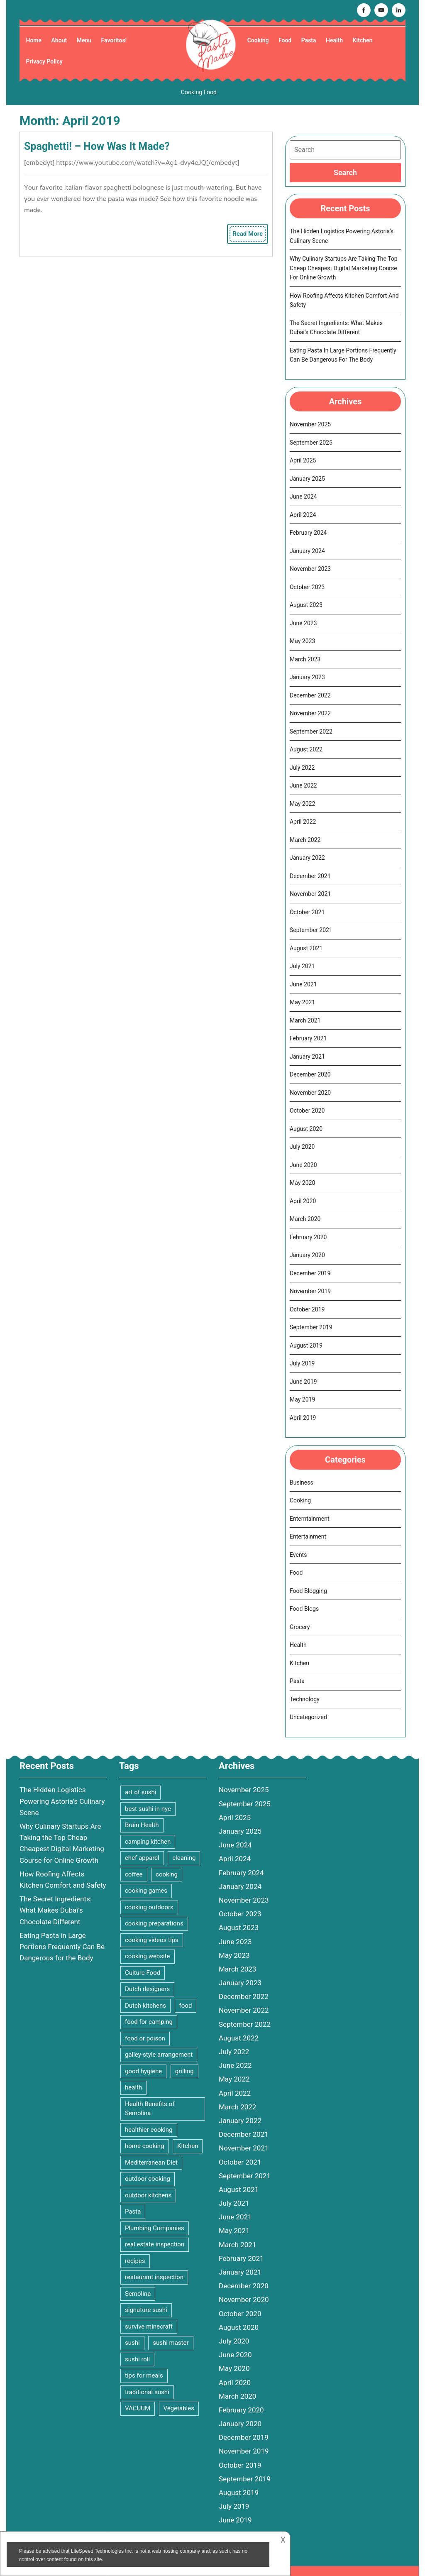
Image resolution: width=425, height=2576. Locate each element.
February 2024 (308, 532)
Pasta (308, 40)
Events (298, 1554)
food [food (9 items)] (185, 2005)
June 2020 (303, 1165)
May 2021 (302, 1002)
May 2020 (302, 1182)
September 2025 (311, 442)
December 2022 (310, 695)
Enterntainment (310, 1518)
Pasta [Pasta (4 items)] (133, 2211)
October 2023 (307, 587)
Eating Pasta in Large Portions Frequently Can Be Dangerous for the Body (62, 1946)
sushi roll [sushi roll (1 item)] (137, 2359)
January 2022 (307, 857)
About (59, 40)
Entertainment (308, 1536)
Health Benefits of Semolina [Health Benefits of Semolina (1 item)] (149, 2108)
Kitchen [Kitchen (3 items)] (187, 2146)
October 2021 (307, 912)
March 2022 (305, 840)
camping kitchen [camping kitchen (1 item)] (148, 1841)
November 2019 (310, 1291)
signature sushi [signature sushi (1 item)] (146, 2310)
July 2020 (302, 1146)
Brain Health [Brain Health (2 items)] (142, 1825)
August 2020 (306, 1128)
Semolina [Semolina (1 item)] (138, 2293)
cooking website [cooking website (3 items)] (147, 1956)
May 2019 (302, 1399)
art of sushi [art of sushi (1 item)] (140, 1792)
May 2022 (302, 803)
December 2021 (310, 876)
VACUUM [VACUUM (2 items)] (137, 2408)
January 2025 (307, 478)
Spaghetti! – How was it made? (97, 146)
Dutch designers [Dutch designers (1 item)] (147, 1989)
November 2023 (310, 568)
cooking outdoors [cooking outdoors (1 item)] (149, 1907)
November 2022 (310, 713)
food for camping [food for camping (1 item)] (149, 2022)
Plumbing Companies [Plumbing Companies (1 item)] (154, 2228)
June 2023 (303, 623)
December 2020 (310, 1074)
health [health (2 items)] (133, 2087)
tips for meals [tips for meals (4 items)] (144, 2375)
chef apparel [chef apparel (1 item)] (142, 1858)
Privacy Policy (44, 61)
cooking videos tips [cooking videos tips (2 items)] (151, 1940)
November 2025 (310, 424)
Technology (305, 1699)
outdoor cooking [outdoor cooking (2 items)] (147, 2178)
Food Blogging (308, 1591)
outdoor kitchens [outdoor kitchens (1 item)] (148, 2195)
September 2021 (311, 930)
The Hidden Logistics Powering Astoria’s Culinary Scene (62, 1801)
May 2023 (302, 641)
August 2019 (306, 1345)
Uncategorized (308, 1717)
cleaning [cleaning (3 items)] (183, 1858)
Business (301, 1482)
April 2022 (303, 821)
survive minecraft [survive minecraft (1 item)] (149, 2326)
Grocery (300, 1627)
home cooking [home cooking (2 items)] (144, 2146)
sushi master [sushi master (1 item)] (170, 2342)
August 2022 (306, 749)
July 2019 (302, 1363)
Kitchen (363, 40)
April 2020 (303, 1201)
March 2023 (305, 659)
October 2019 (307, 1309)
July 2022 (302, 767)
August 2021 (306, 948)
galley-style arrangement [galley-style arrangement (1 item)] (159, 2054)
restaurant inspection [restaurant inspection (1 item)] (154, 2277)
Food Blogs (304, 1608)
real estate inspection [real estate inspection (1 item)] (154, 2244)
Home (34, 40)
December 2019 (310, 1273)
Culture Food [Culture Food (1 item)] (142, 1973)
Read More (249, 235)
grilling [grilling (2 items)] (184, 2071)
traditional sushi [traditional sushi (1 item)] (147, 2392)
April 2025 (303, 460)
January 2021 (307, 1056)
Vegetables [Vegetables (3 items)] (179, 2408)
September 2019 (311, 1327)
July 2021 (302, 966)
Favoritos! (114, 40)
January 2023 (307, 677)
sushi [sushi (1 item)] (132, 2342)
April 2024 (303, 514)
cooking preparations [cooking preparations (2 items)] (154, 1923)
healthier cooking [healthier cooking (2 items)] (149, 2129)
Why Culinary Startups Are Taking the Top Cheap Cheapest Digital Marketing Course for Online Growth (344, 268)
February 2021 (308, 1038)
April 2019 (303, 1417)
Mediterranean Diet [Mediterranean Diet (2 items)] (151, 2162)
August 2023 (306, 605)
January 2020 (307, 1255)
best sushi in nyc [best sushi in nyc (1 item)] (148, 1809)
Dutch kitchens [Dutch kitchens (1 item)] (145, 2005)
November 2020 (310, 1092)
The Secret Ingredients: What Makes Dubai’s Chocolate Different (56, 1910)
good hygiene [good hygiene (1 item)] (143, 2071)
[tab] (345, 172)
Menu (84, 40)
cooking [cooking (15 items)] (167, 1874)
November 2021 (310, 893)
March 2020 (305, 1219)
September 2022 (311, 731)
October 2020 (307, 1110)
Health (334, 40)
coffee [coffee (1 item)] (134, 1874)
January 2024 (307, 551)
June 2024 (303, 496)
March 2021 (305, 1020)
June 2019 (303, 1381)
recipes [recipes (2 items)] (135, 2261)
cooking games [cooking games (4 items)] (146, 1890)
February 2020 (308, 1237)
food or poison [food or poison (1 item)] (145, 2038)
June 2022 (303, 785)
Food (284, 40)
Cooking (258, 40)
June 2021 (303, 984)
